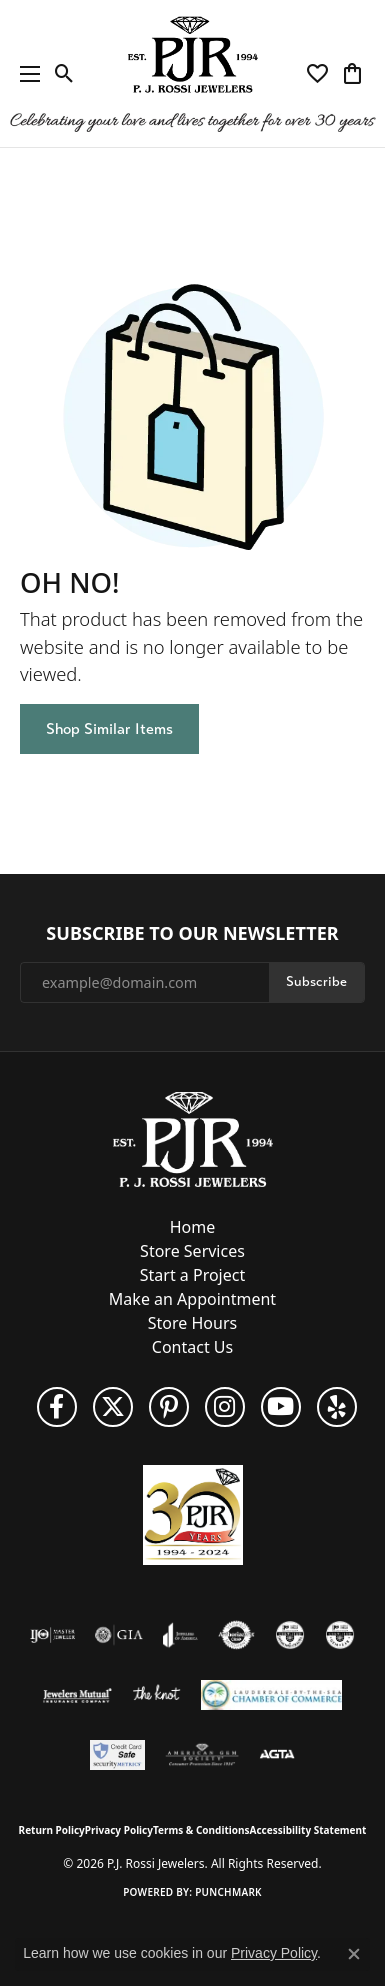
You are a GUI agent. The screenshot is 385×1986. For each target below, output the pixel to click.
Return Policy (52, 1830)
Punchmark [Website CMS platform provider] (228, 1892)
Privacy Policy (119, 1830)
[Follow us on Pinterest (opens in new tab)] (169, 1407)
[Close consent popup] (354, 1954)
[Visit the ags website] (202, 1755)
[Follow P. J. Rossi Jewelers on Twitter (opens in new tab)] (113, 1407)
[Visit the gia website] (119, 1635)
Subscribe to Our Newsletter (192, 934)
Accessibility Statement (308, 1830)
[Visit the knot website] (156, 1695)
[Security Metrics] (117, 1755)
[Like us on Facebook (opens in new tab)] (57, 1407)
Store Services (192, 1251)
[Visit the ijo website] (52, 1635)
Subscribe (316, 981)
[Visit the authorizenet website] (236, 1635)
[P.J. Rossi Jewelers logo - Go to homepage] (193, 73)
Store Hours (192, 1323)
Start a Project (192, 1275)
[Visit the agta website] (277, 1755)
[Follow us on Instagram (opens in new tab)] (225, 1407)
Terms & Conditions (201, 1830)
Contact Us (192, 1347)
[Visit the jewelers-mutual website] (77, 1695)
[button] (64, 74)
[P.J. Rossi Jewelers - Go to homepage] (193, 1138)
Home (193, 1227)
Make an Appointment (192, 1299)
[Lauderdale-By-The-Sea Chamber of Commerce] (271, 1695)
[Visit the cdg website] (290, 1635)
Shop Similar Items (109, 728)
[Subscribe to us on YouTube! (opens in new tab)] (281, 1407)
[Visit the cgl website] (340, 1635)
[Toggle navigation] (25, 73)
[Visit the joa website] (180, 1635)
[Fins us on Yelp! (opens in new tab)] (337, 1407)
